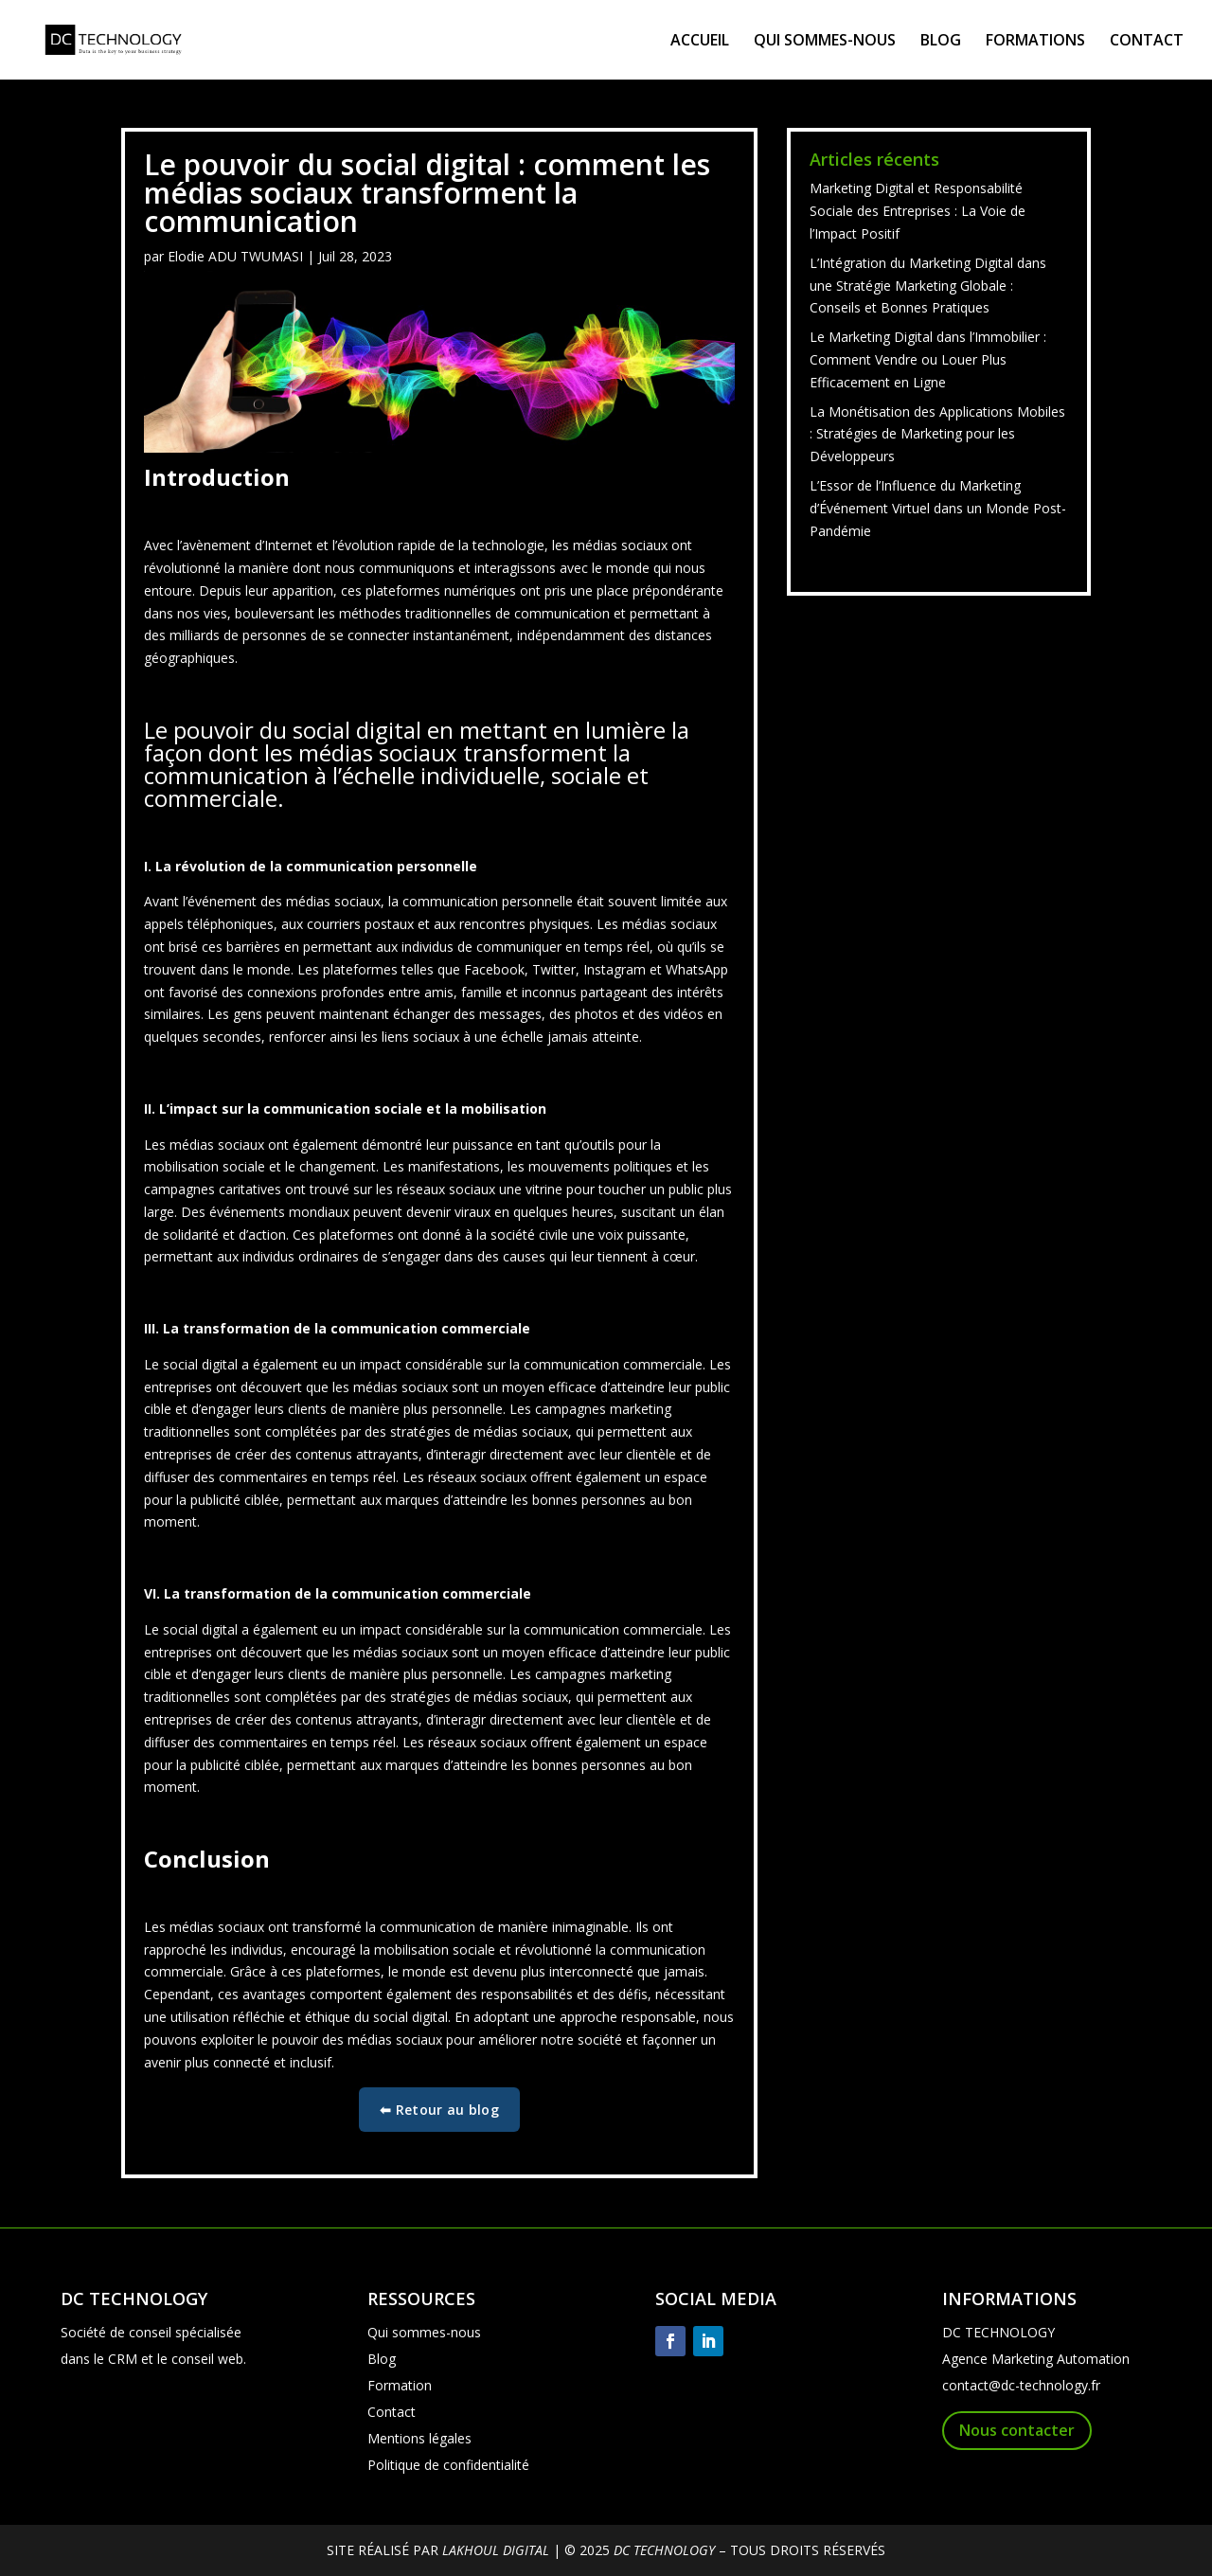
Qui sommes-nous (424, 2332)
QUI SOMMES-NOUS (825, 41)
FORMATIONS (1035, 41)
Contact (391, 2412)
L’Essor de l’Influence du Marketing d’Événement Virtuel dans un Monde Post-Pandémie (938, 508)
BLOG (940, 41)
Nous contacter (1017, 2430)
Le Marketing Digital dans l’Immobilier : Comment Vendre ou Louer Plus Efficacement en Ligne (928, 359)
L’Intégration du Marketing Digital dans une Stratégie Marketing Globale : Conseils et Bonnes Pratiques (928, 285)
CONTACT (1147, 41)
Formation (399, 2385)
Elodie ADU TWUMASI (235, 256)
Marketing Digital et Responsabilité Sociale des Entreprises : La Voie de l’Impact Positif (917, 210)
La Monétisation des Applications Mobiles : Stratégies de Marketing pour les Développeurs (937, 434)
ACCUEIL (699, 41)
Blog (381, 2359)
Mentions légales (419, 2438)
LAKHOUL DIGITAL (495, 2550)
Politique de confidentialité (448, 2465)
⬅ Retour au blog (439, 2110)
